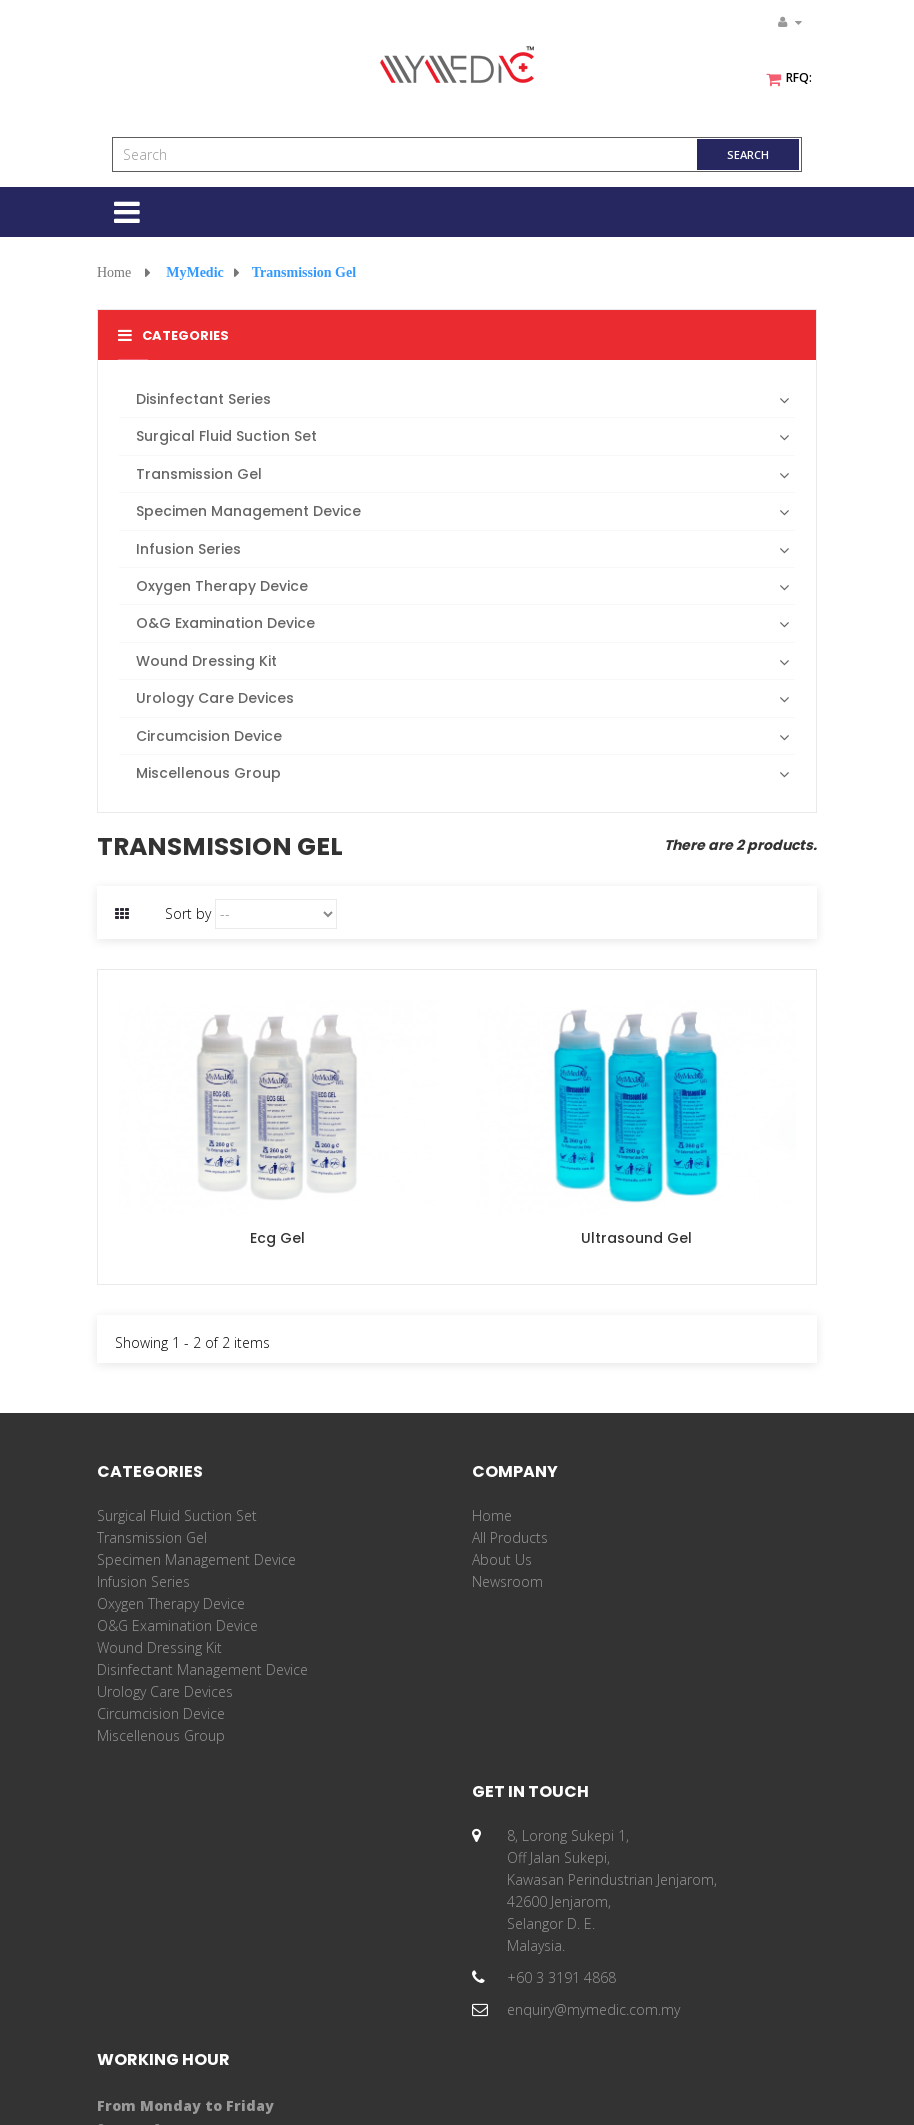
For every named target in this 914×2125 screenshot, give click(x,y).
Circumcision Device (161, 1713)
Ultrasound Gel (636, 1238)
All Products (510, 1537)
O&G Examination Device (177, 1625)
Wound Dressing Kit (159, 1647)
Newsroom (507, 1581)
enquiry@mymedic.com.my (218, 2009)
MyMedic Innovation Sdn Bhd (336, 2093)
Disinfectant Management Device (202, 1669)
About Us (502, 1559)
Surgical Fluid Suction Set (177, 1515)
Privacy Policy (731, 2093)
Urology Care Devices (165, 1691)
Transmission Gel (152, 1537)
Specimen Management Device (196, 1559)
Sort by (188, 913)
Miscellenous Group (161, 1735)
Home (114, 272)
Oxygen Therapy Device (171, 1603)
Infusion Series (143, 1581)
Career (493, 1603)
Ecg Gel (277, 1238)
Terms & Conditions (619, 2093)
